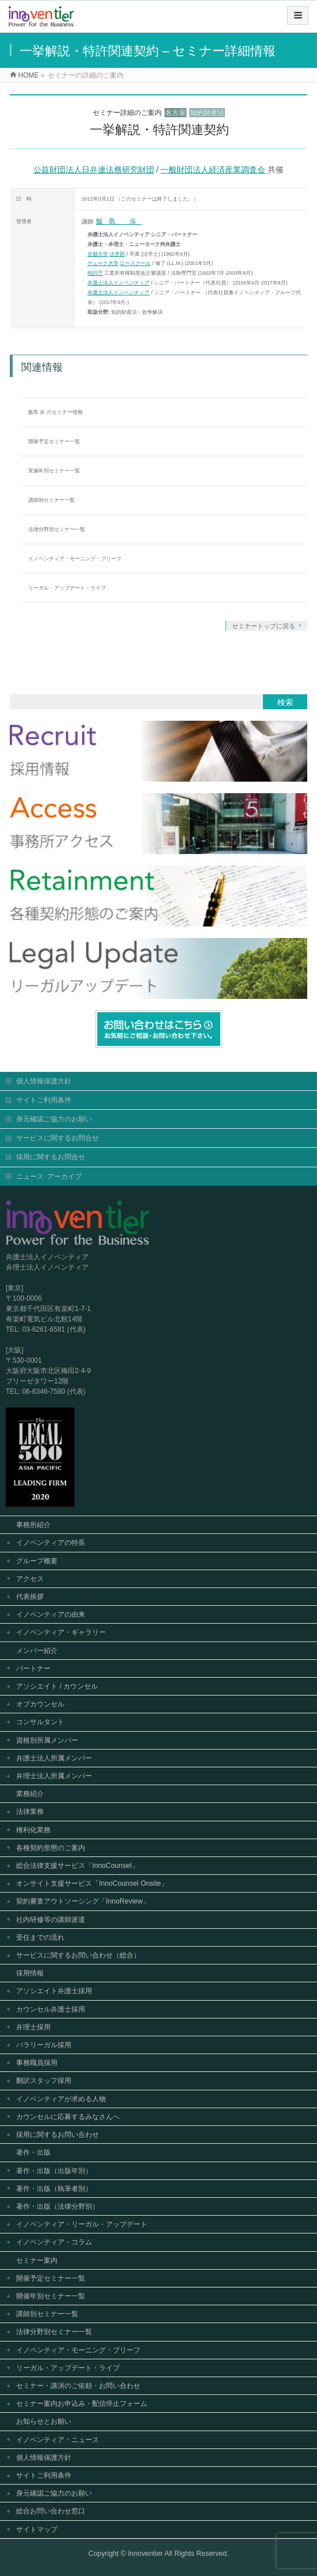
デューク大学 (103, 263)
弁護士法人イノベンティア (118, 283)
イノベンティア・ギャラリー (61, 1631)
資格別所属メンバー (47, 1739)
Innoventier (145, 2552)
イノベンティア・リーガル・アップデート (81, 2223)
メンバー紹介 (37, 1649)
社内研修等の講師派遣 (50, 1918)
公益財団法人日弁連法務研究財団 (93, 169)
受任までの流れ (40, 1936)
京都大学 (97, 254)
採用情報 (30, 1972)
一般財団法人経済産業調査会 (213, 169)
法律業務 (30, 1810)
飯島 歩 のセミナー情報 (55, 412)
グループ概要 (37, 1560)
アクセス (30, 1578)
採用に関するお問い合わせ (57, 2133)
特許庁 (95, 273)
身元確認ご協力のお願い (54, 1118)
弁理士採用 (33, 2026)
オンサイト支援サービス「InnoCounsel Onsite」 (92, 1882)
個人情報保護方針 (43, 1080)
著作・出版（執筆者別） (54, 2187)
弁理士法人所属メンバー (54, 1775)
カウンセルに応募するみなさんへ (68, 2116)
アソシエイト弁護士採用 (54, 1990)
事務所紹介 (33, 1524)
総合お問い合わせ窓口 (50, 2510)
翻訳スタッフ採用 (43, 2079)
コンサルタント (40, 1721)
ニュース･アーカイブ (49, 1175)
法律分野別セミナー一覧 (56, 529)
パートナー (33, 1667)
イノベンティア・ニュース (57, 2439)
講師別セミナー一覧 (51, 500)
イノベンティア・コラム (54, 2241)
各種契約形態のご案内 (50, 1847)
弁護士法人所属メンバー (54, 1757)
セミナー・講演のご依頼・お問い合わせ (78, 2385)
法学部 (117, 254)
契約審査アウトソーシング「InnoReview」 (83, 1900)
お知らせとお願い (43, 2420)
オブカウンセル (40, 1703)
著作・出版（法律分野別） (57, 2205)
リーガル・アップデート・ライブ (67, 588)
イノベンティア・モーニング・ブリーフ (74, 559)
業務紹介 (30, 1793)
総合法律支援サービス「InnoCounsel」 (77, 1864)
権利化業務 (33, 1829)
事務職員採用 (37, 2062)
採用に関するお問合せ (50, 1156)
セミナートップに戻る (263, 625)
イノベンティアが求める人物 (61, 2098)
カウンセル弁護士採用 (50, 2008)
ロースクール (135, 263)
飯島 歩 (119, 221)
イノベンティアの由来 (50, 1613)
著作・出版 (33, 2151)
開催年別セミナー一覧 (50, 2295)
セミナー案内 (37, 2259)
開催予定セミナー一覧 (54, 441)
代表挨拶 (30, 1595)
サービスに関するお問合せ (57, 1137)
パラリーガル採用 (43, 2044)
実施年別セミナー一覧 (54, 471)
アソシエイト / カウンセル (57, 1685)
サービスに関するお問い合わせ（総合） (78, 1954)
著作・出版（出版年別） (54, 2170)
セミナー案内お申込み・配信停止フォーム (81, 2402)
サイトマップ (37, 2528)
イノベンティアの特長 (50, 1541)
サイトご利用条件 (43, 1099)
